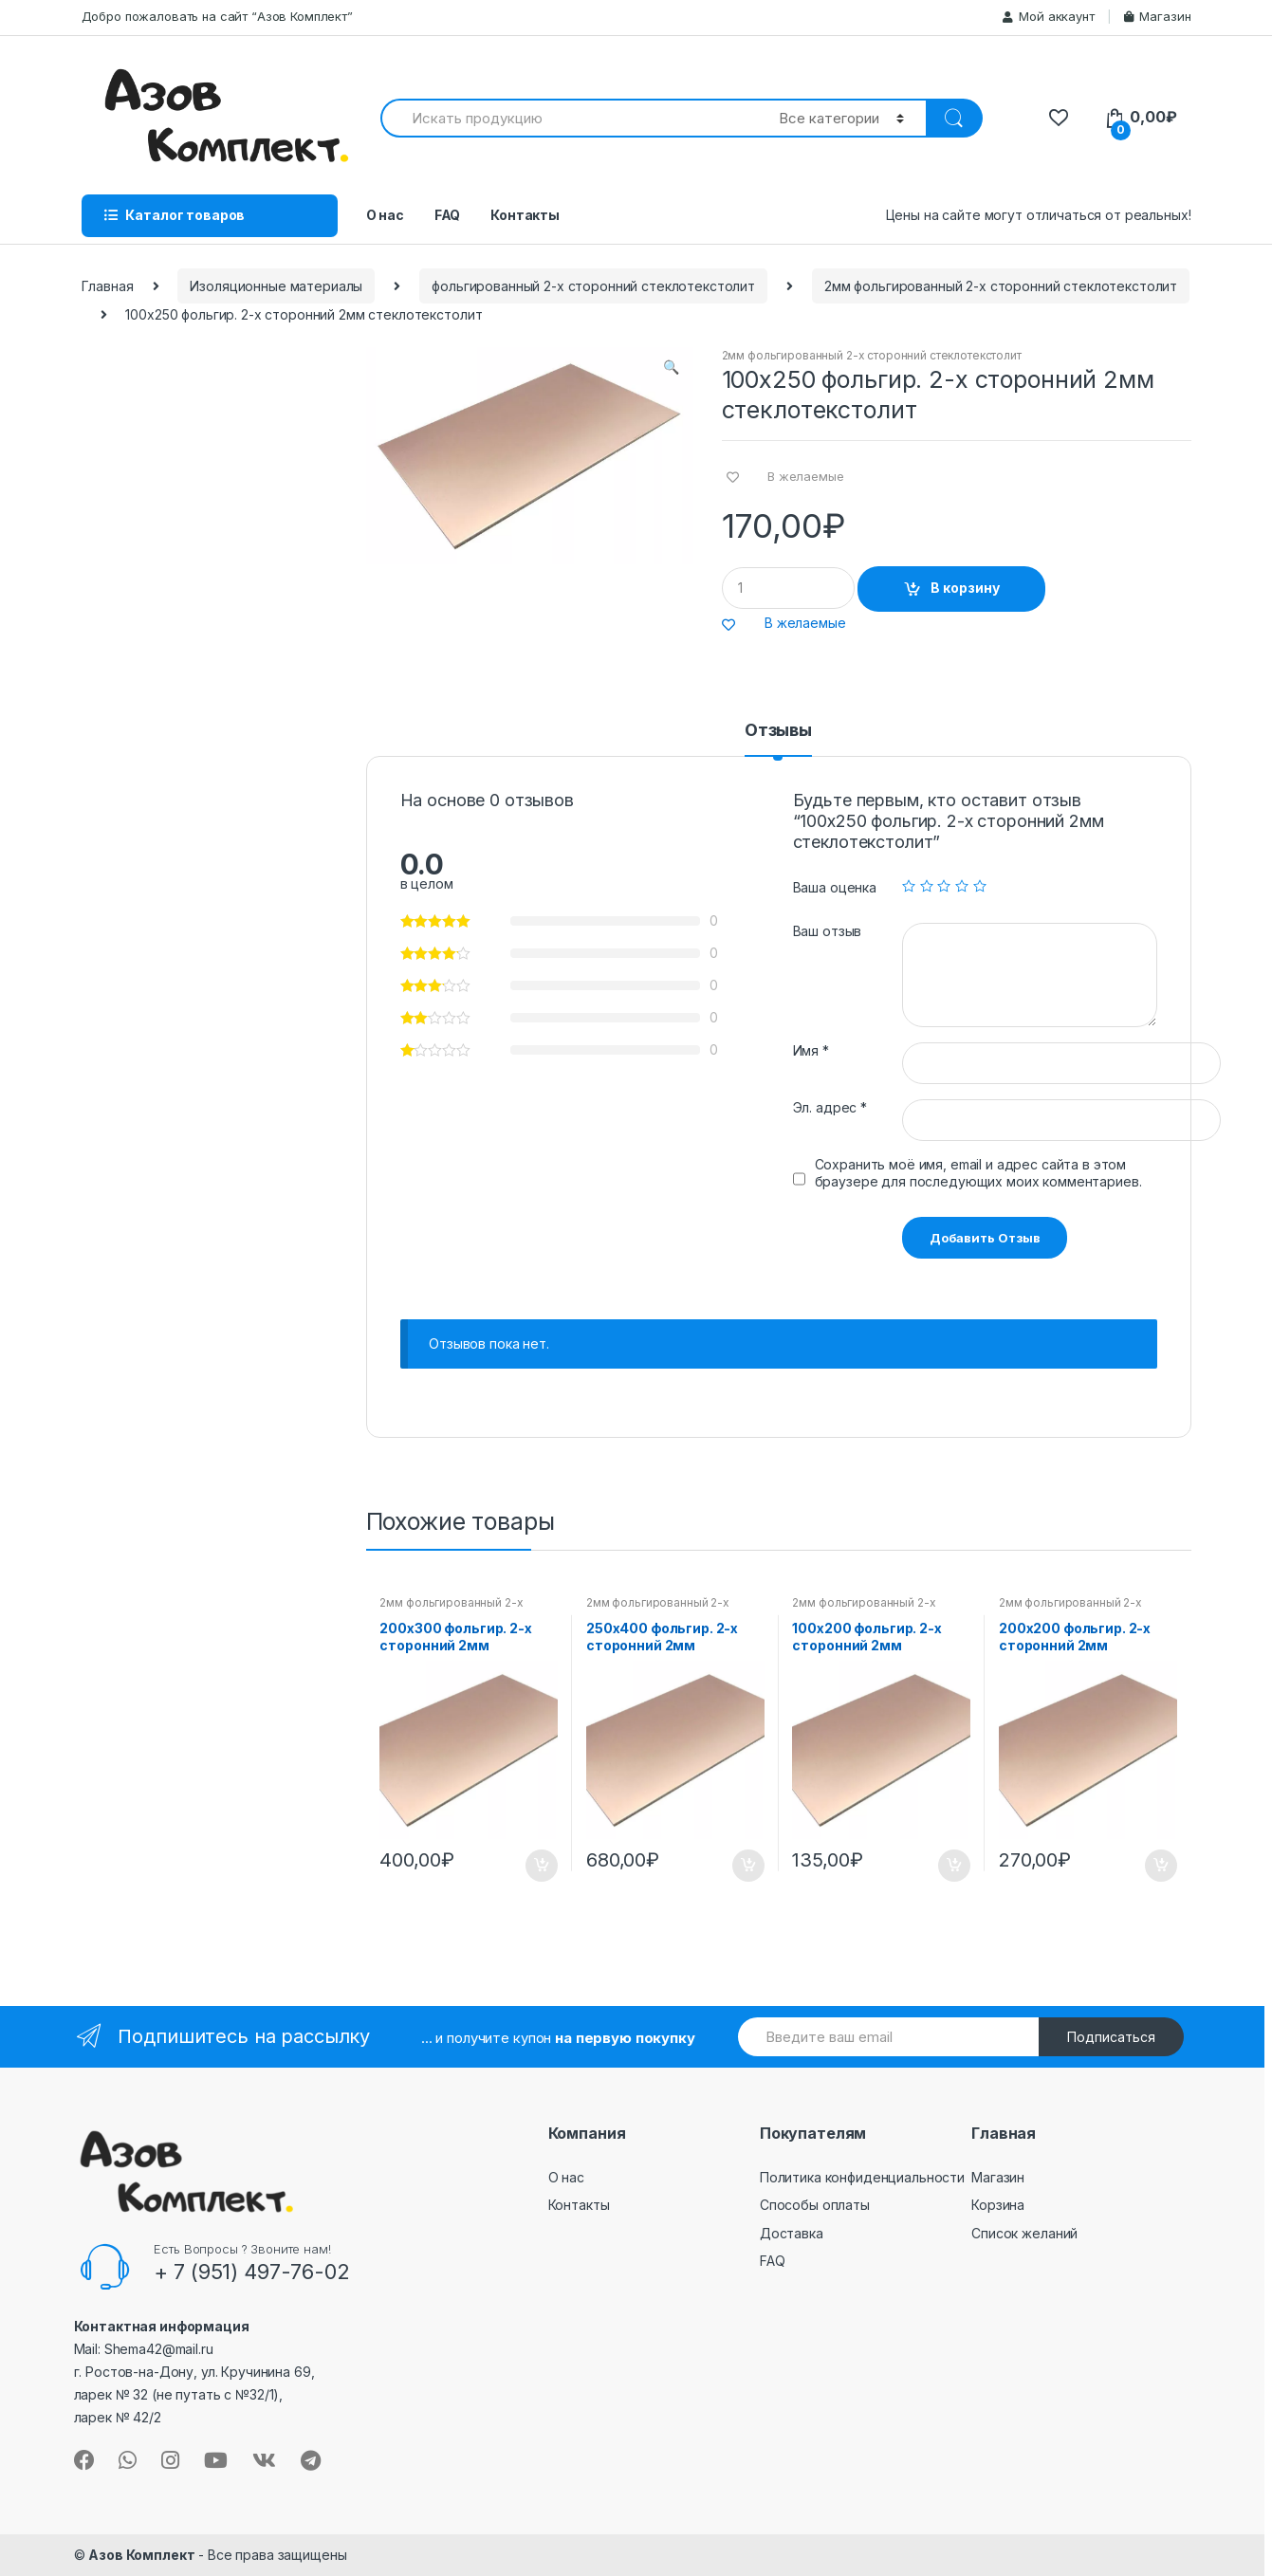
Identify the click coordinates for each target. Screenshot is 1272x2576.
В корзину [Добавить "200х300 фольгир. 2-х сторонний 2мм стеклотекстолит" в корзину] (541, 1865)
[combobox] (568, 118)
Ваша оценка (834, 887)
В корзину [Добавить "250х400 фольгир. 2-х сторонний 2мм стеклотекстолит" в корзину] (747, 1865)
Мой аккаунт (1048, 16)
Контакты (525, 215)
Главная (108, 286)
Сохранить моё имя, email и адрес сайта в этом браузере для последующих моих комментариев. (978, 1172)
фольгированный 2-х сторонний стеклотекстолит (593, 286)
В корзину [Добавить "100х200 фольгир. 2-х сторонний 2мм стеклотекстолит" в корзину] (953, 1865)
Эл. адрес (830, 1107)
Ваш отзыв (827, 931)
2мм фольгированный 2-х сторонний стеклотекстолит (1000, 286)
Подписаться (1111, 2037)
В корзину (965, 588)
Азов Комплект (141, 2555)
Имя (811, 1050)
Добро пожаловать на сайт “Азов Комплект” (217, 16)
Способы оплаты (815, 2205)
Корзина (997, 2205)
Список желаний (1024, 2233)
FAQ (447, 215)
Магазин (1157, 16)
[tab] (778, 739)
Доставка (791, 2233)
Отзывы (778, 731)
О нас (385, 215)
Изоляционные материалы (276, 286)
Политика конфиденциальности (862, 2177)
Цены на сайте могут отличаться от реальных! (1038, 215)
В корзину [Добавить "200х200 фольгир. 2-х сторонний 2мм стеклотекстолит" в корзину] (1160, 1865)
